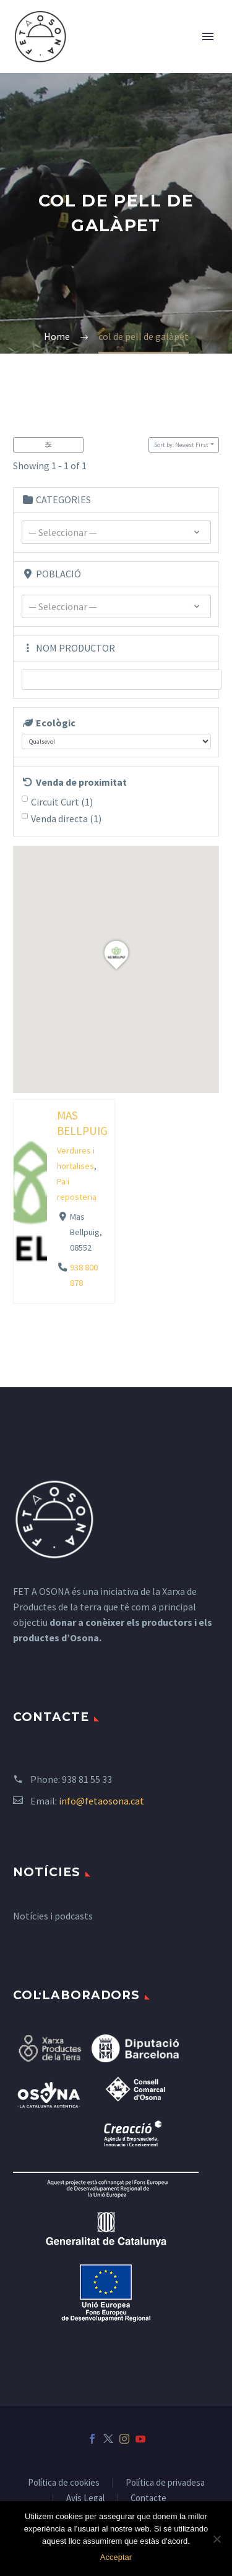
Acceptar (116, 2557)
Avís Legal (85, 2498)
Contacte (148, 2498)
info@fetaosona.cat (101, 1801)
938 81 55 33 (87, 1779)
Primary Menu (207, 36)
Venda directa (66, 818)
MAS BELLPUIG (82, 1123)
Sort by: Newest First (181, 445)
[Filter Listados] (48, 445)
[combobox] (116, 532)
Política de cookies (64, 2483)
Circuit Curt (62, 802)
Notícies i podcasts (53, 1916)
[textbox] (116, 533)
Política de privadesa (165, 2483)
